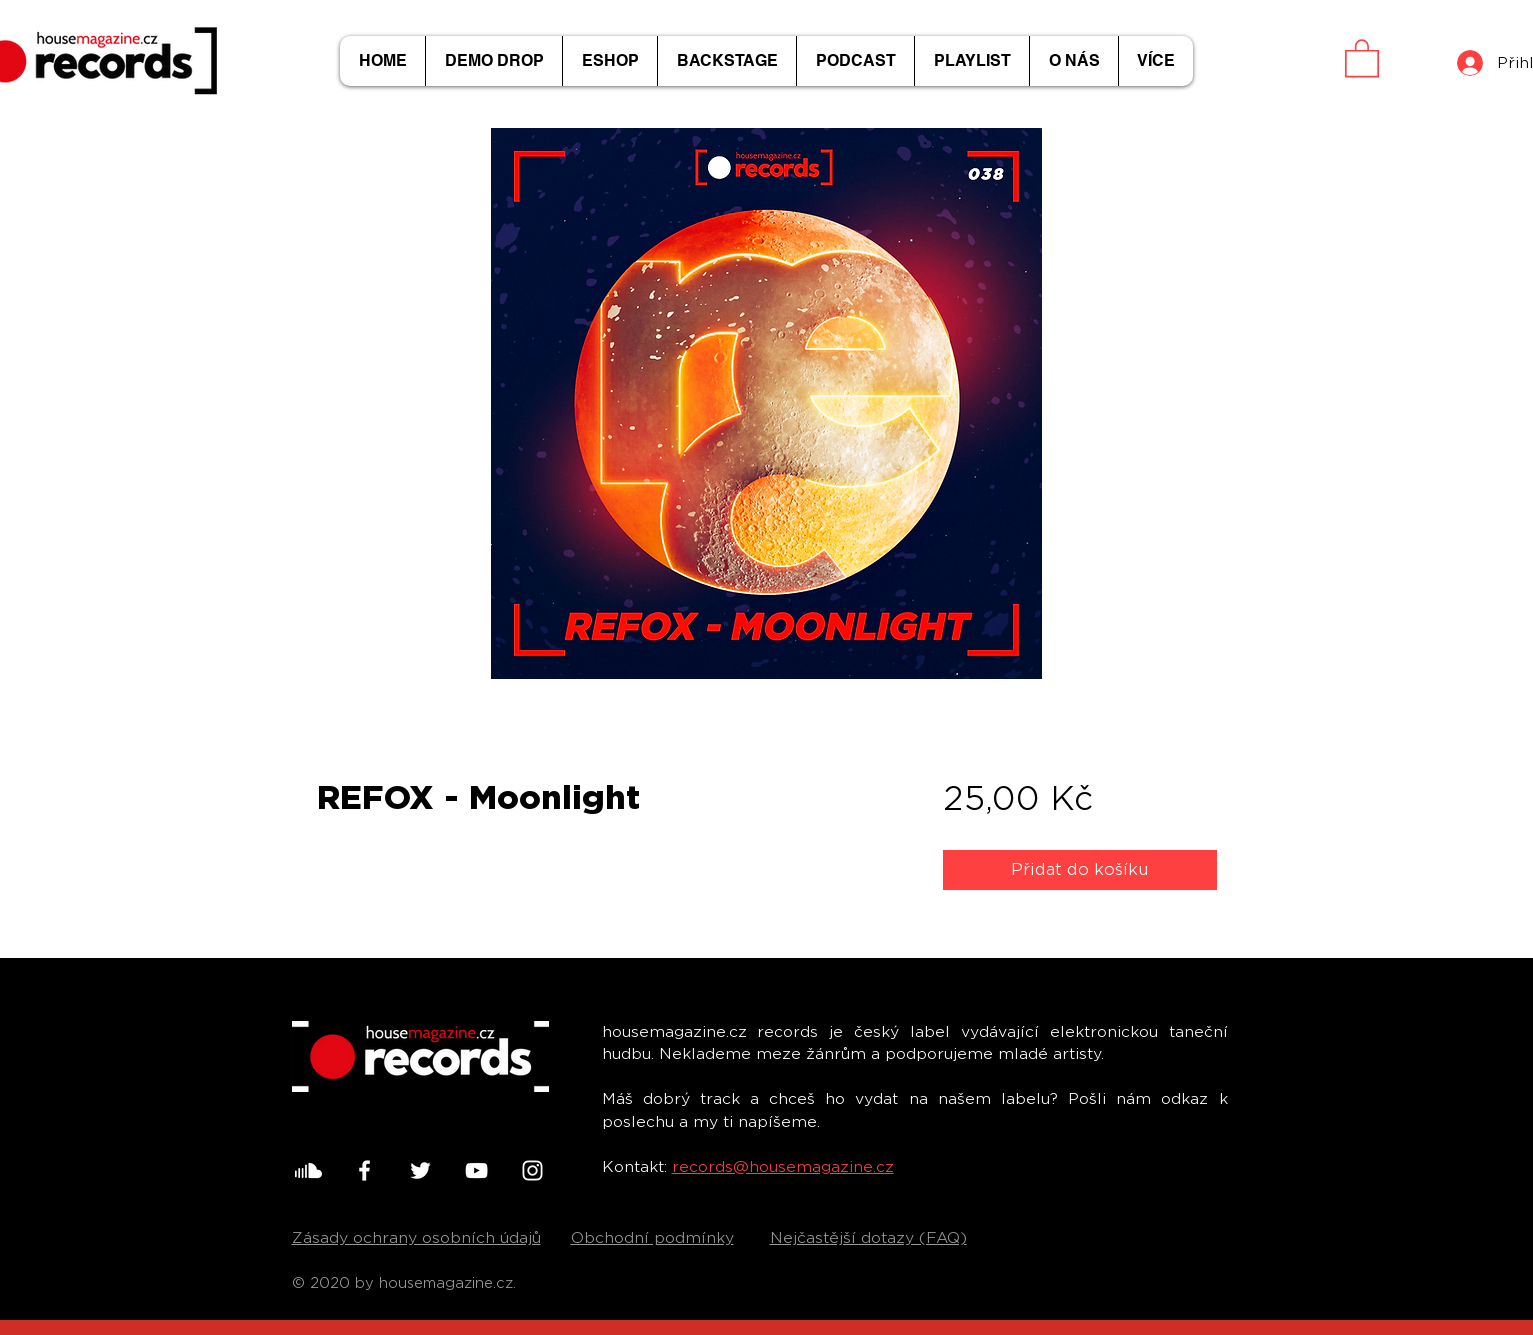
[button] (1362, 57)
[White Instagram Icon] (532, 1170)
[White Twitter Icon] (420, 1170)
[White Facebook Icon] (364, 1170)
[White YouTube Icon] (476, 1170)
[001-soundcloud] (308, 1170)
